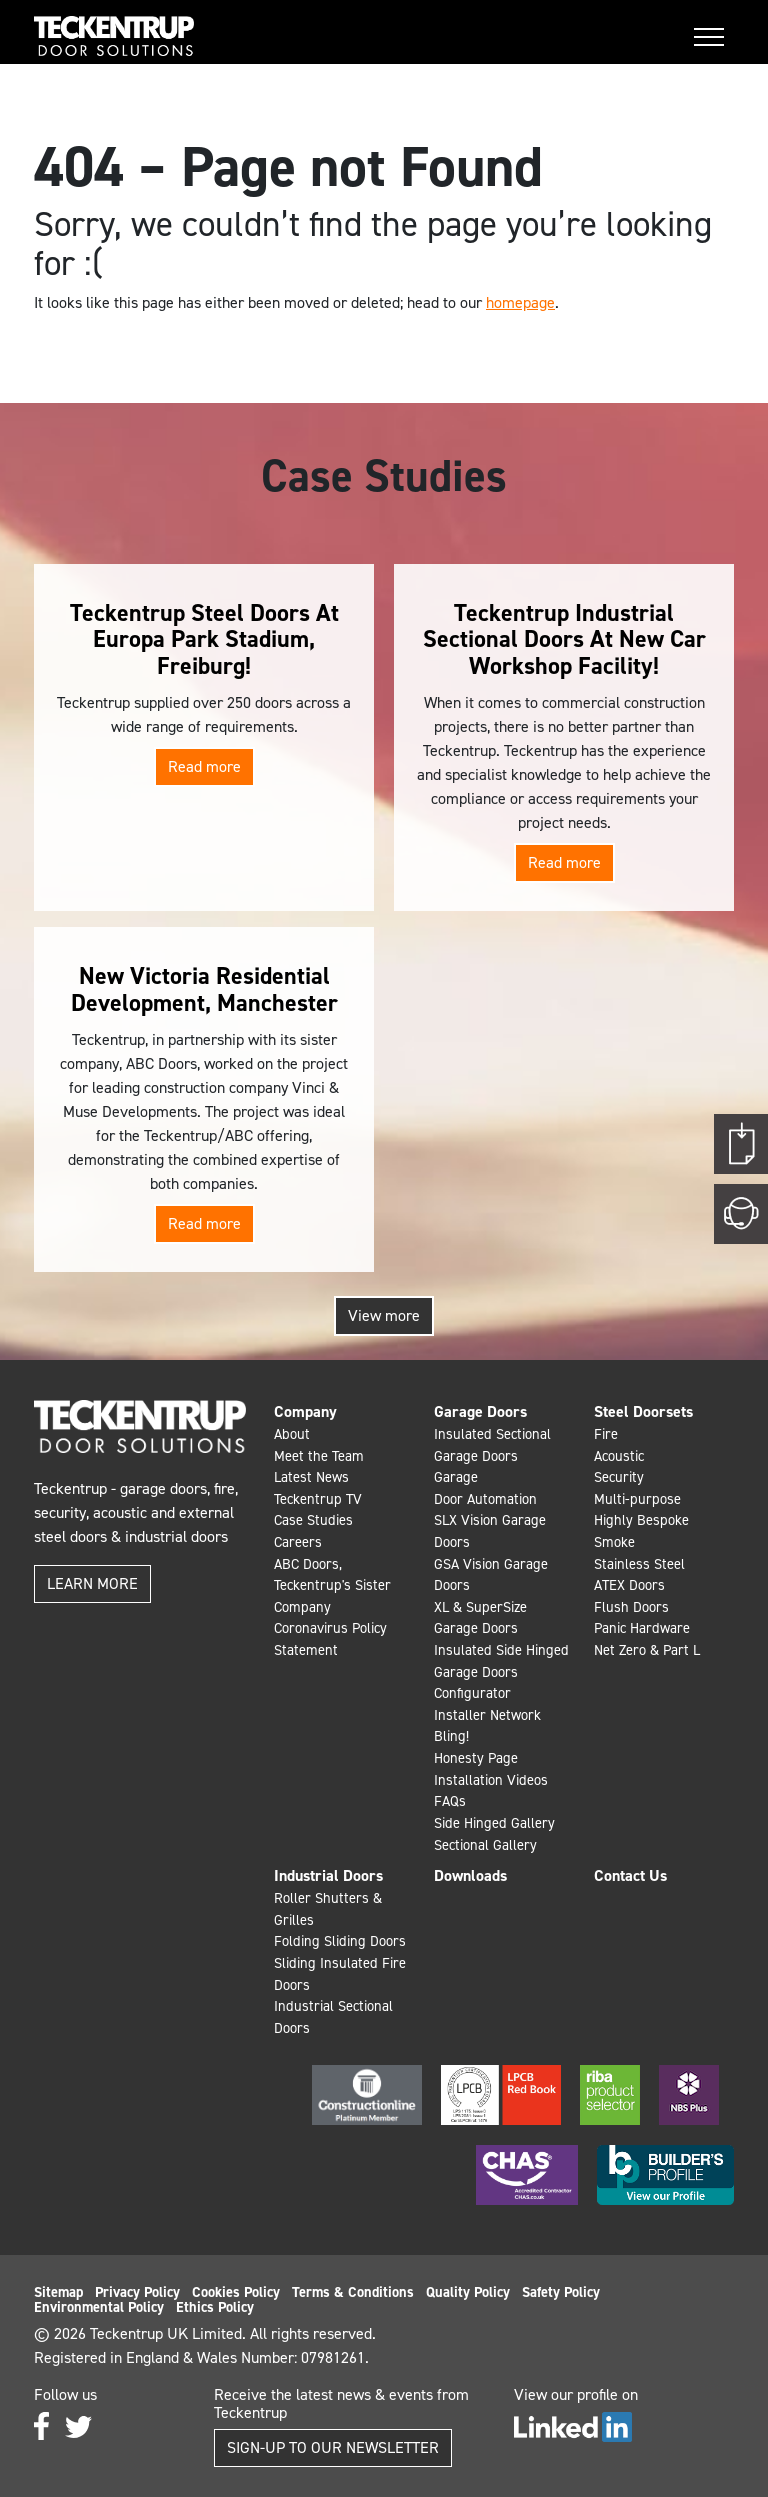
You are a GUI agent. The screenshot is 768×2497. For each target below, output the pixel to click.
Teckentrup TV (318, 1499)
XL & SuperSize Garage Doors (480, 1618)
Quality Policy (468, 2292)
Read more (204, 766)
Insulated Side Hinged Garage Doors (501, 1661)
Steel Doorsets (643, 1411)
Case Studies (313, 1520)
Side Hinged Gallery (494, 1823)
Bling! (451, 1736)
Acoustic (619, 1456)
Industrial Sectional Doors (333, 2017)
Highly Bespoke (641, 1520)
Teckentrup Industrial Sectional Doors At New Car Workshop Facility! (564, 639)
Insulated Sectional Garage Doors (492, 1445)
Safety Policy (561, 2292)
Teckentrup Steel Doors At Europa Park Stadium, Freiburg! (204, 639)
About (292, 1434)
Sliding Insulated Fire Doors (340, 1974)
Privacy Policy (137, 2292)
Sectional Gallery (485, 1845)
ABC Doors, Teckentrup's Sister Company (332, 1585)
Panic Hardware (642, 1628)
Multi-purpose (637, 1499)
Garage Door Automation (485, 1488)
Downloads (470, 1875)
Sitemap (58, 2292)
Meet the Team (319, 1456)
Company (305, 1411)
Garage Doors (480, 1411)
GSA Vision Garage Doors (491, 1575)
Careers (298, 1542)
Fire (606, 1434)
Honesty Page (476, 1758)
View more (384, 1315)
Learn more (92, 1583)
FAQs (450, 1801)
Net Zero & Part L (647, 1650)
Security (619, 1477)
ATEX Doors (629, 1585)
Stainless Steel (639, 1564)
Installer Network (487, 1715)
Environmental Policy (99, 2307)
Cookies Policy (236, 2292)
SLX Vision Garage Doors (490, 1531)
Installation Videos (491, 1780)
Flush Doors (631, 1607)
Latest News (311, 1477)
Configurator (472, 1693)
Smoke (614, 1542)
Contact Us (630, 1875)
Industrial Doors (328, 1875)
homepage (520, 302)
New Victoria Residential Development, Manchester (204, 989)
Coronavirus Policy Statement (330, 1639)
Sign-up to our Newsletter (333, 2447)
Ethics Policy (215, 2307)
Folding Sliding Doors (340, 1941)
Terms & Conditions (353, 2292)
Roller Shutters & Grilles (328, 1909)
